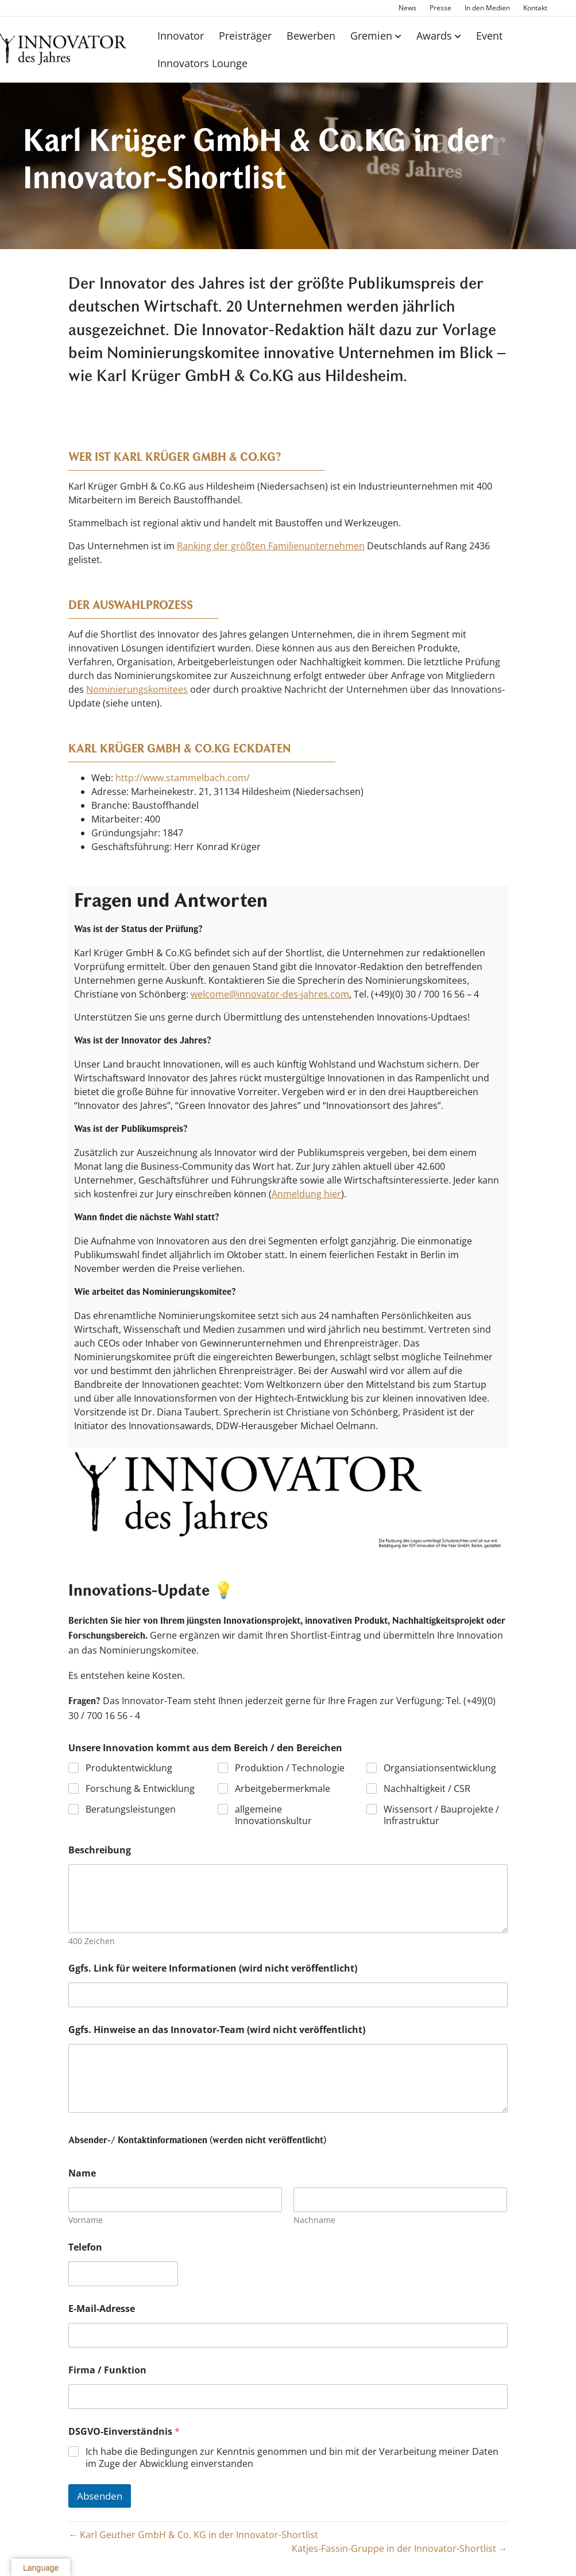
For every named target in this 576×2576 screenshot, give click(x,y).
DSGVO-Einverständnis (124, 2431)
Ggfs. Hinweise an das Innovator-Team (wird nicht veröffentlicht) (216, 2029)
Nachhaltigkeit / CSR (427, 1789)
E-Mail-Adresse (101, 2308)
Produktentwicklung (129, 1768)
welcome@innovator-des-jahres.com (270, 994)
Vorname (85, 2220)
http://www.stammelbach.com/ (182, 777)
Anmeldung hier (306, 1194)
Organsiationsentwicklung (440, 1768)
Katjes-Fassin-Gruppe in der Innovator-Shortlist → (400, 2548)
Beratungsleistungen (131, 1809)
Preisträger (245, 35)
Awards (434, 35)
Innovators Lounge (202, 63)
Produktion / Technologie (290, 1768)
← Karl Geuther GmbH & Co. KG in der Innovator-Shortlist (193, 2534)
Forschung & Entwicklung (140, 1789)
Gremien (371, 35)
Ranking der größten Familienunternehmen (271, 546)
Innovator (180, 35)
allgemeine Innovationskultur (273, 1815)
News (407, 8)
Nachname (315, 2220)
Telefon (85, 2247)
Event (489, 35)
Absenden (99, 2496)
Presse (440, 8)
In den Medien (487, 8)
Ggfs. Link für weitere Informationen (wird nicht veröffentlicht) (212, 1968)
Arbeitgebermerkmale (282, 1789)
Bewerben (311, 35)
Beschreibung (99, 1850)
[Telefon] (123, 2273)
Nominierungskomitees (137, 689)
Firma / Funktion (107, 2370)
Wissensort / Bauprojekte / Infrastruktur (442, 1815)
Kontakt (535, 8)
